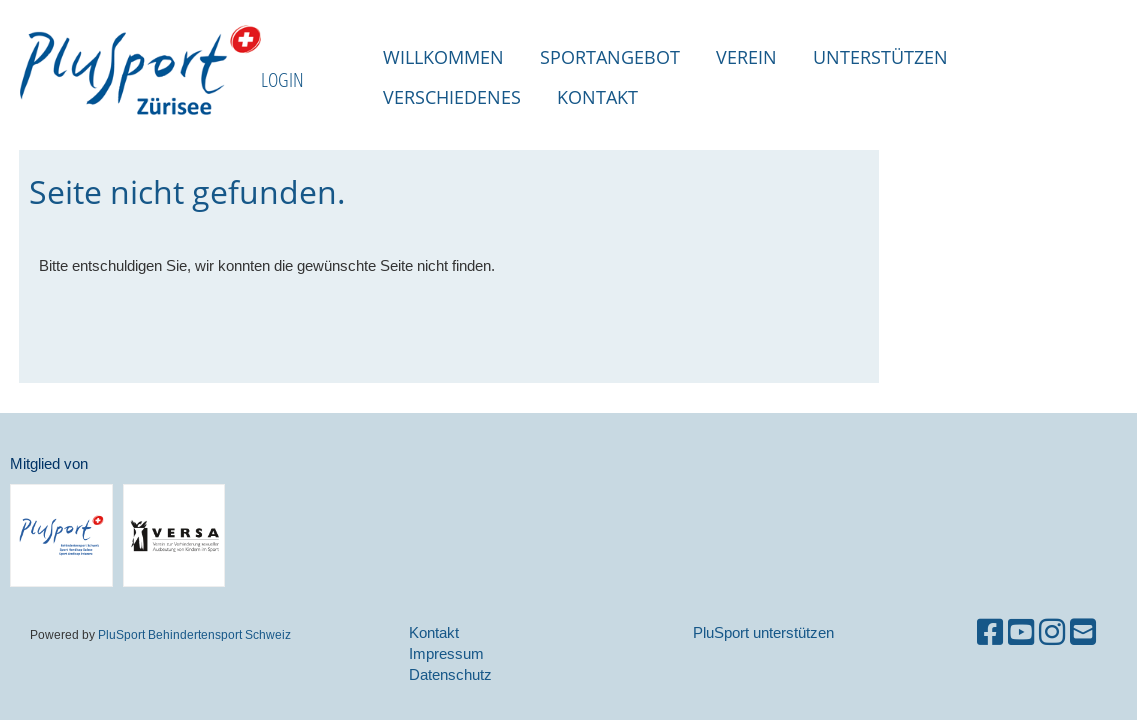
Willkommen (443, 57)
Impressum (446, 653)
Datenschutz (450, 674)
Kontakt (597, 97)
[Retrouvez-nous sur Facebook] (990, 632)
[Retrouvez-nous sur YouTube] (1021, 632)
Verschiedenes (452, 97)
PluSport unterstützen (763, 632)
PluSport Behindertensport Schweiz (194, 634)
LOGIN (282, 79)
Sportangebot (610, 57)
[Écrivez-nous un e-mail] (1083, 632)
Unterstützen (880, 57)
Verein (746, 57)
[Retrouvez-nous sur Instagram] (1052, 632)
